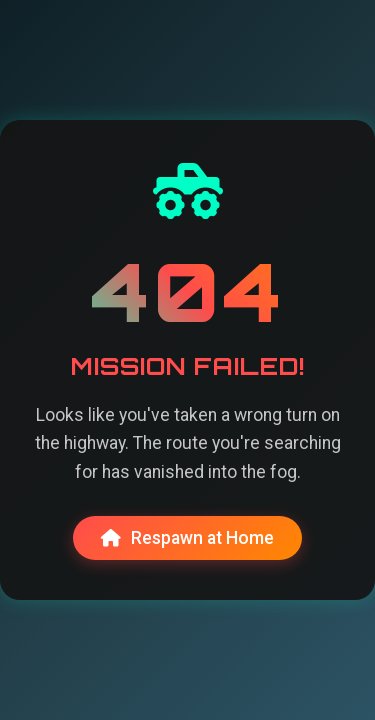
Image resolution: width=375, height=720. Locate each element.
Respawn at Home (187, 538)
